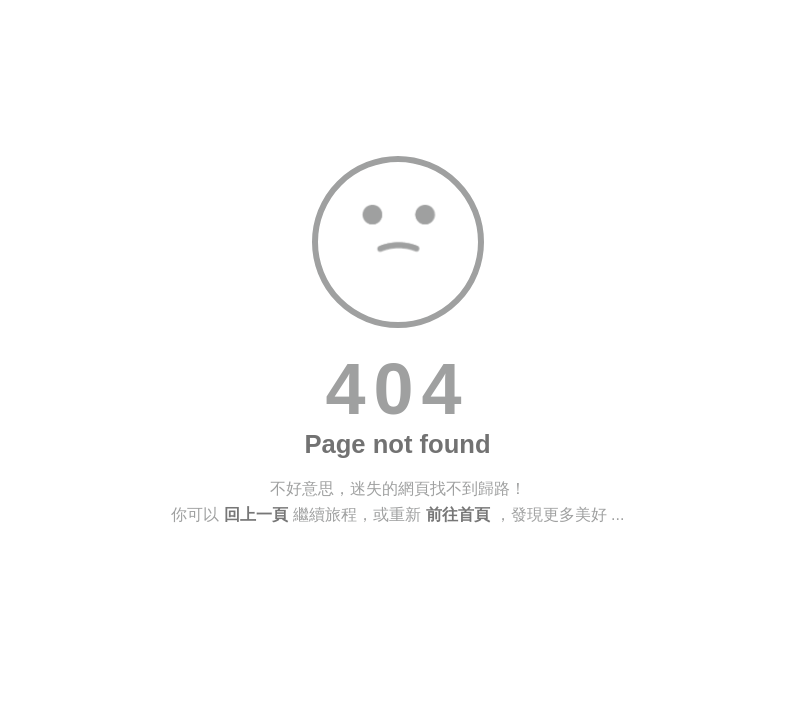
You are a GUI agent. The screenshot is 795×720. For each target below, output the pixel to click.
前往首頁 (458, 514)
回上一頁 (256, 514)
